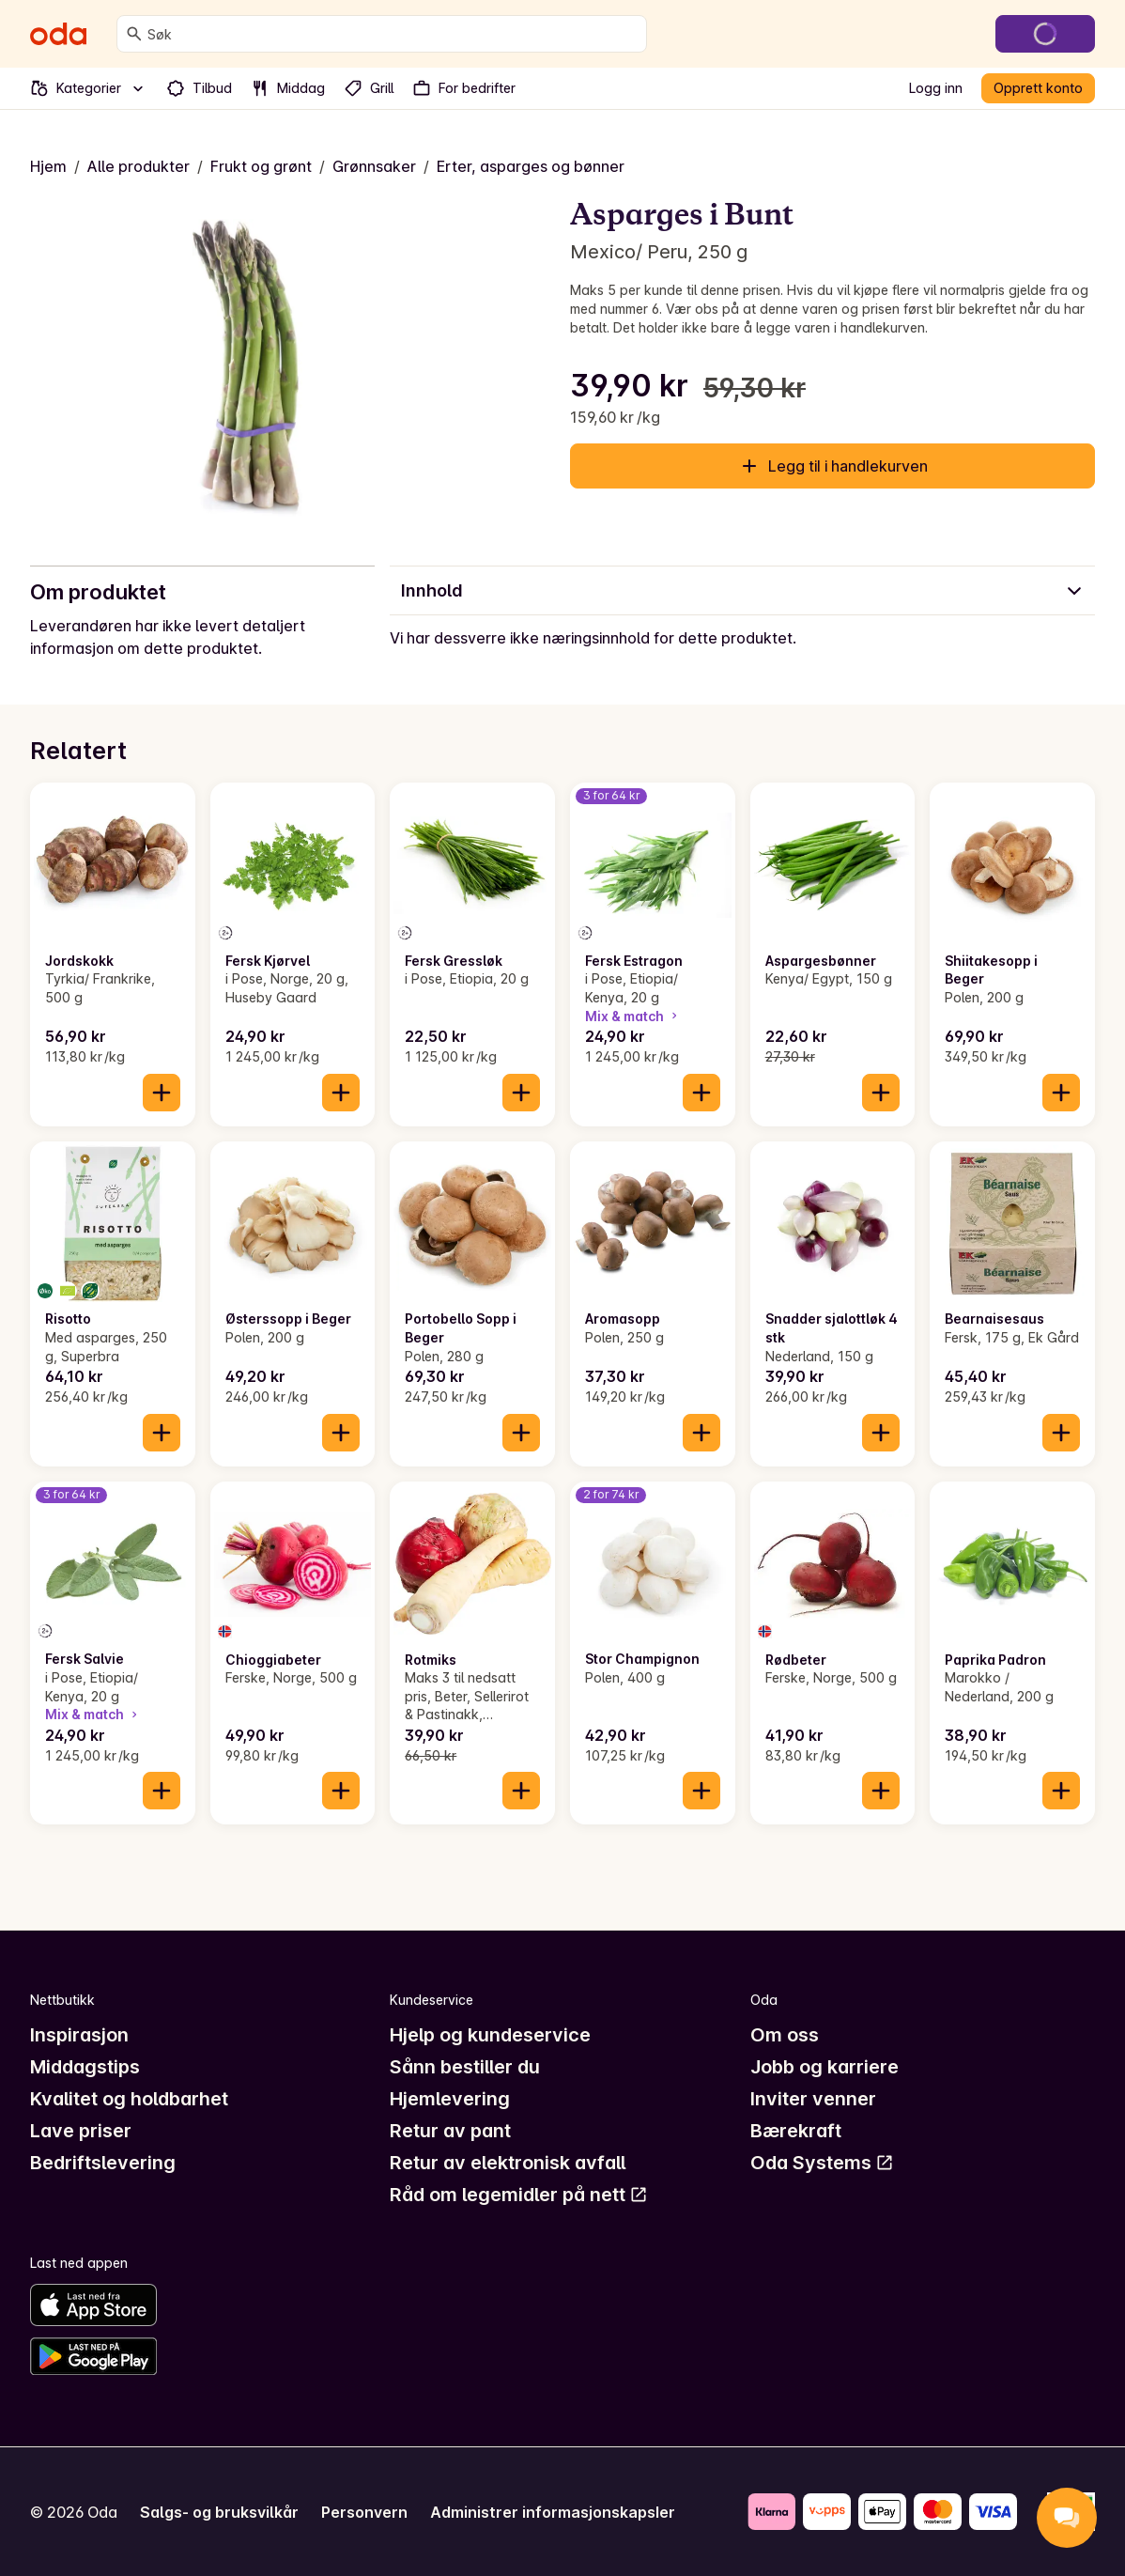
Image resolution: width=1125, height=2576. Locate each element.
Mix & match (633, 1016)
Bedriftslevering (103, 2162)
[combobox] (393, 34)
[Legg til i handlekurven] (161, 1092)
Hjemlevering (450, 2098)
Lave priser (80, 2130)
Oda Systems (822, 2162)
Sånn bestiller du (465, 2067)
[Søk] (134, 33)
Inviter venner (813, 2098)
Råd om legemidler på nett (519, 2194)
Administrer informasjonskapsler (552, 2512)
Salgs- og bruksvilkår (219, 2512)
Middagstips (85, 2067)
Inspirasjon (79, 2035)
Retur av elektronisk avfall (507, 2162)
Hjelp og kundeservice (490, 2035)
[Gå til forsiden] (58, 34)
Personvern (364, 2512)
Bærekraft (795, 2130)
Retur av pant (450, 2130)
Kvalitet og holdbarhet (129, 2098)
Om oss (784, 2035)
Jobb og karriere (824, 2067)
